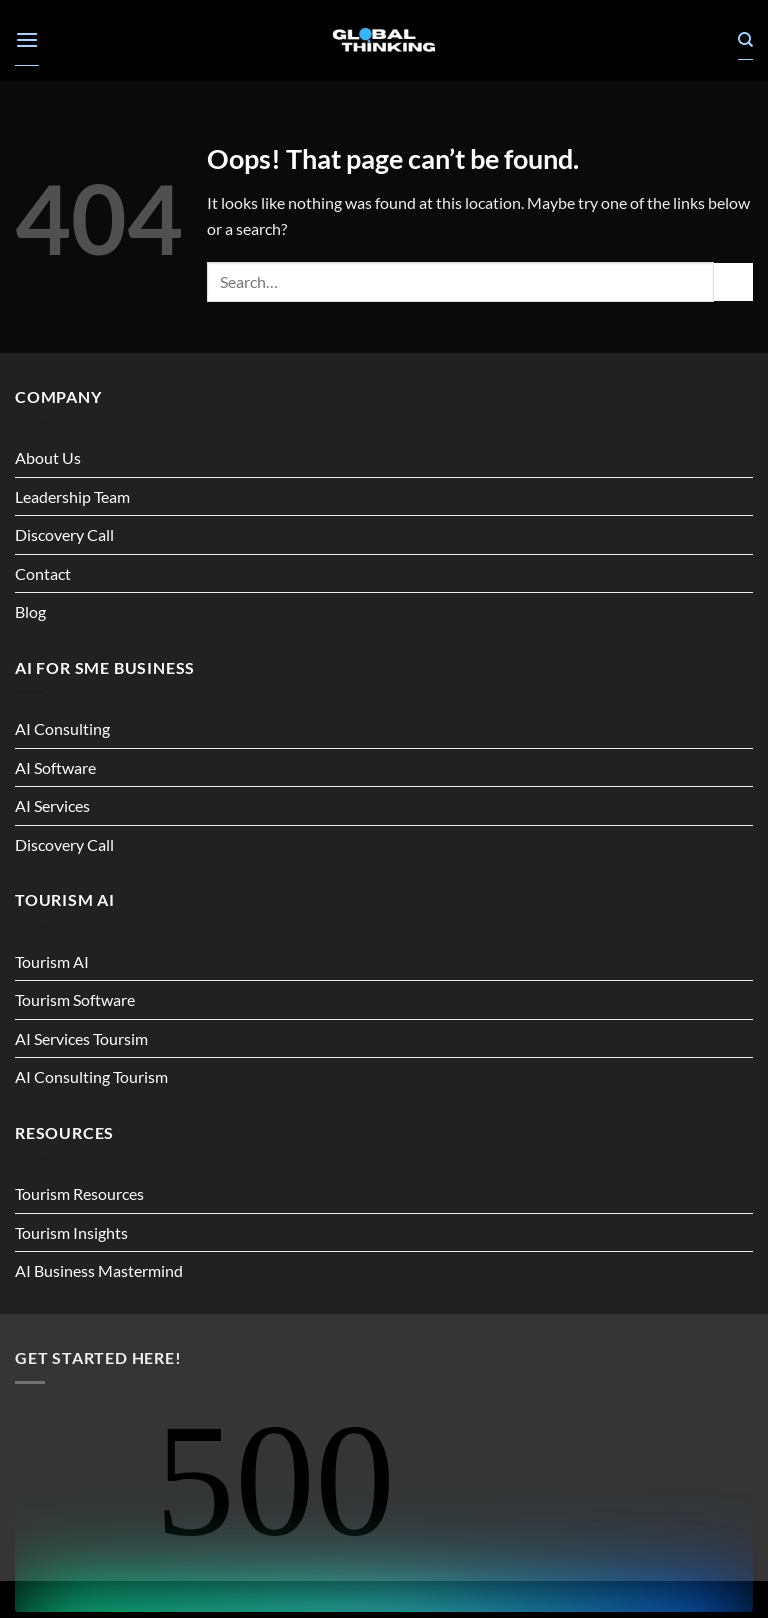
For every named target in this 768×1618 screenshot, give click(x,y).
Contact (43, 573)
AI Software (55, 767)
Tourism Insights (71, 1232)
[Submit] (733, 282)
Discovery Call (64, 534)
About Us (48, 457)
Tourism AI (52, 961)
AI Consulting (62, 728)
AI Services (52, 805)
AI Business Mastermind (99, 1270)
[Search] (745, 40)
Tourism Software (75, 999)
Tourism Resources (79, 1193)
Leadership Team (72, 496)
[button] (27, 40)
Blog (30, 611)
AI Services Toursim (81, 1038)
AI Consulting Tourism (91, 1076)
